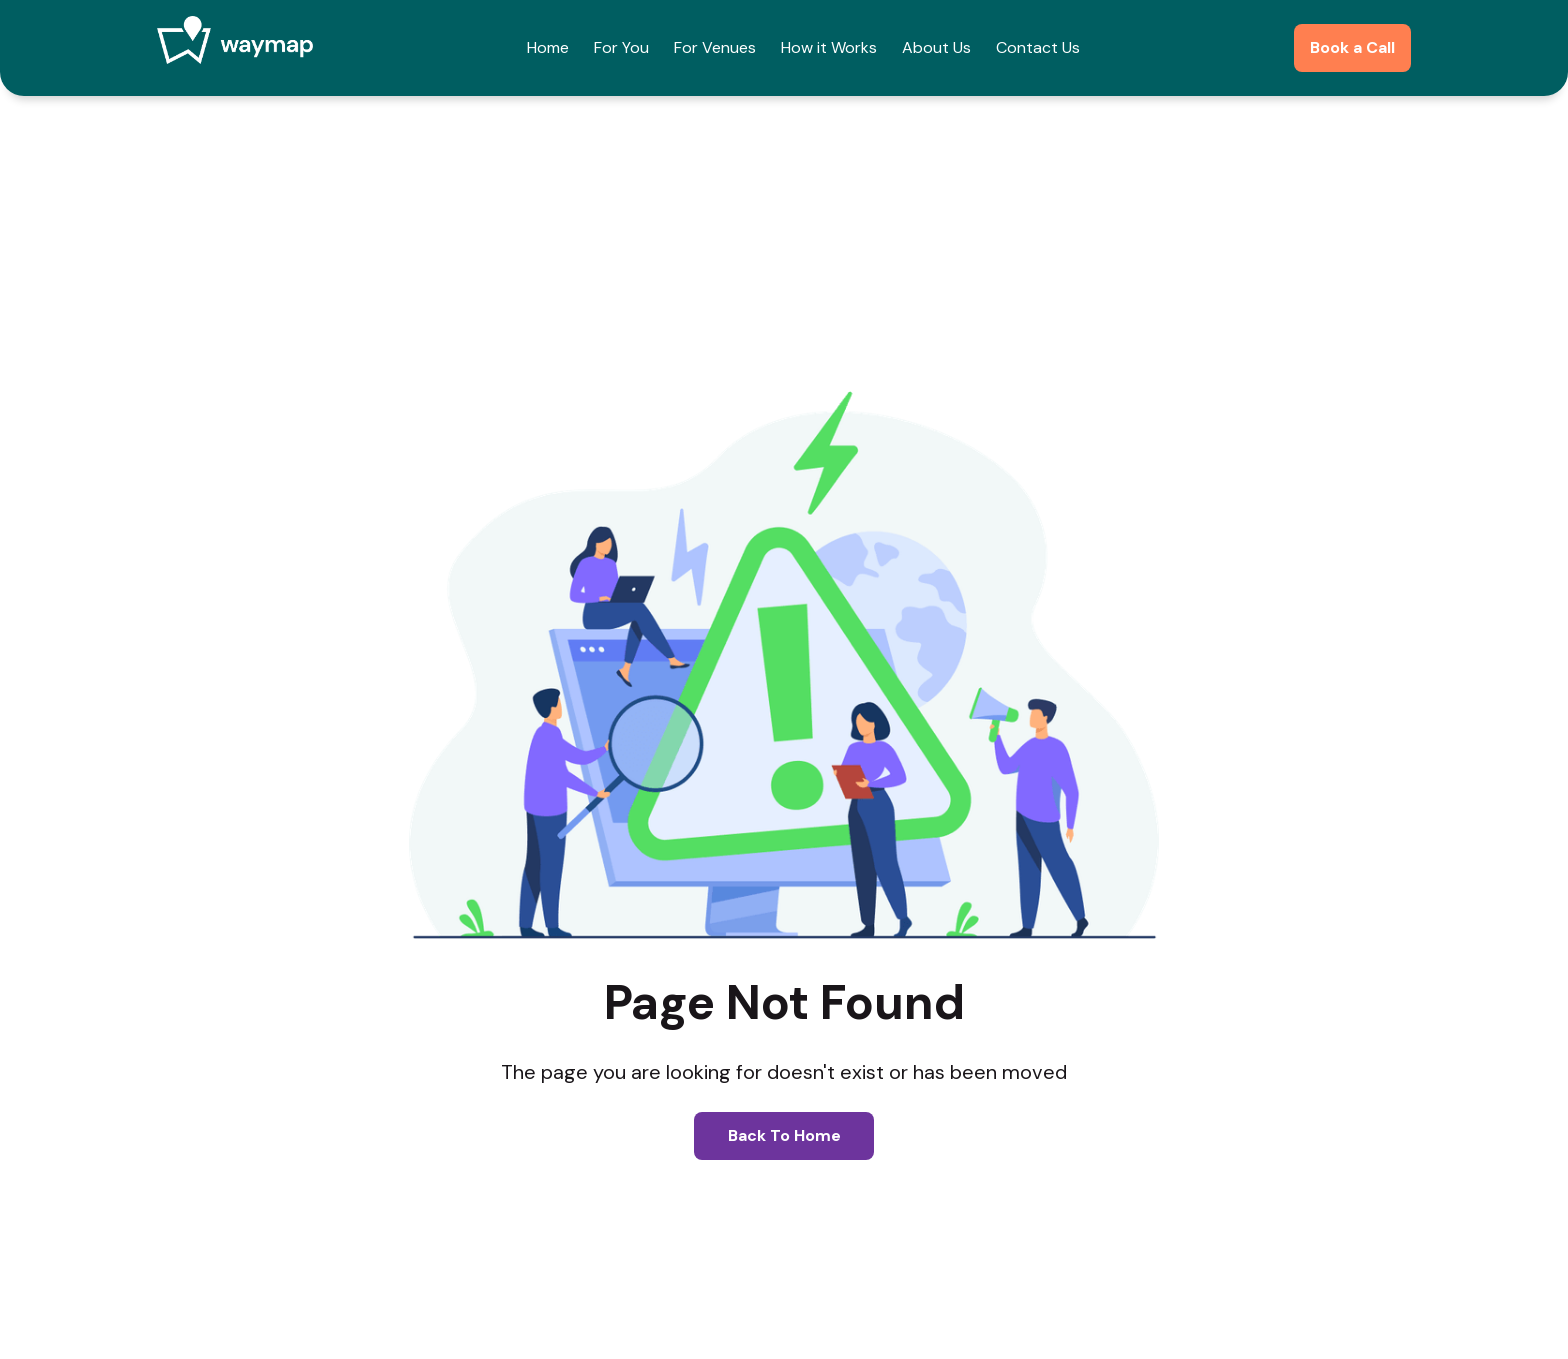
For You (621, 47)
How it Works (829, 47)
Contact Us (1038, 47)
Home (548, 47)
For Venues (715, 47)
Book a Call (1352, 47)
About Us (936, 47)
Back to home (784, 1135)
